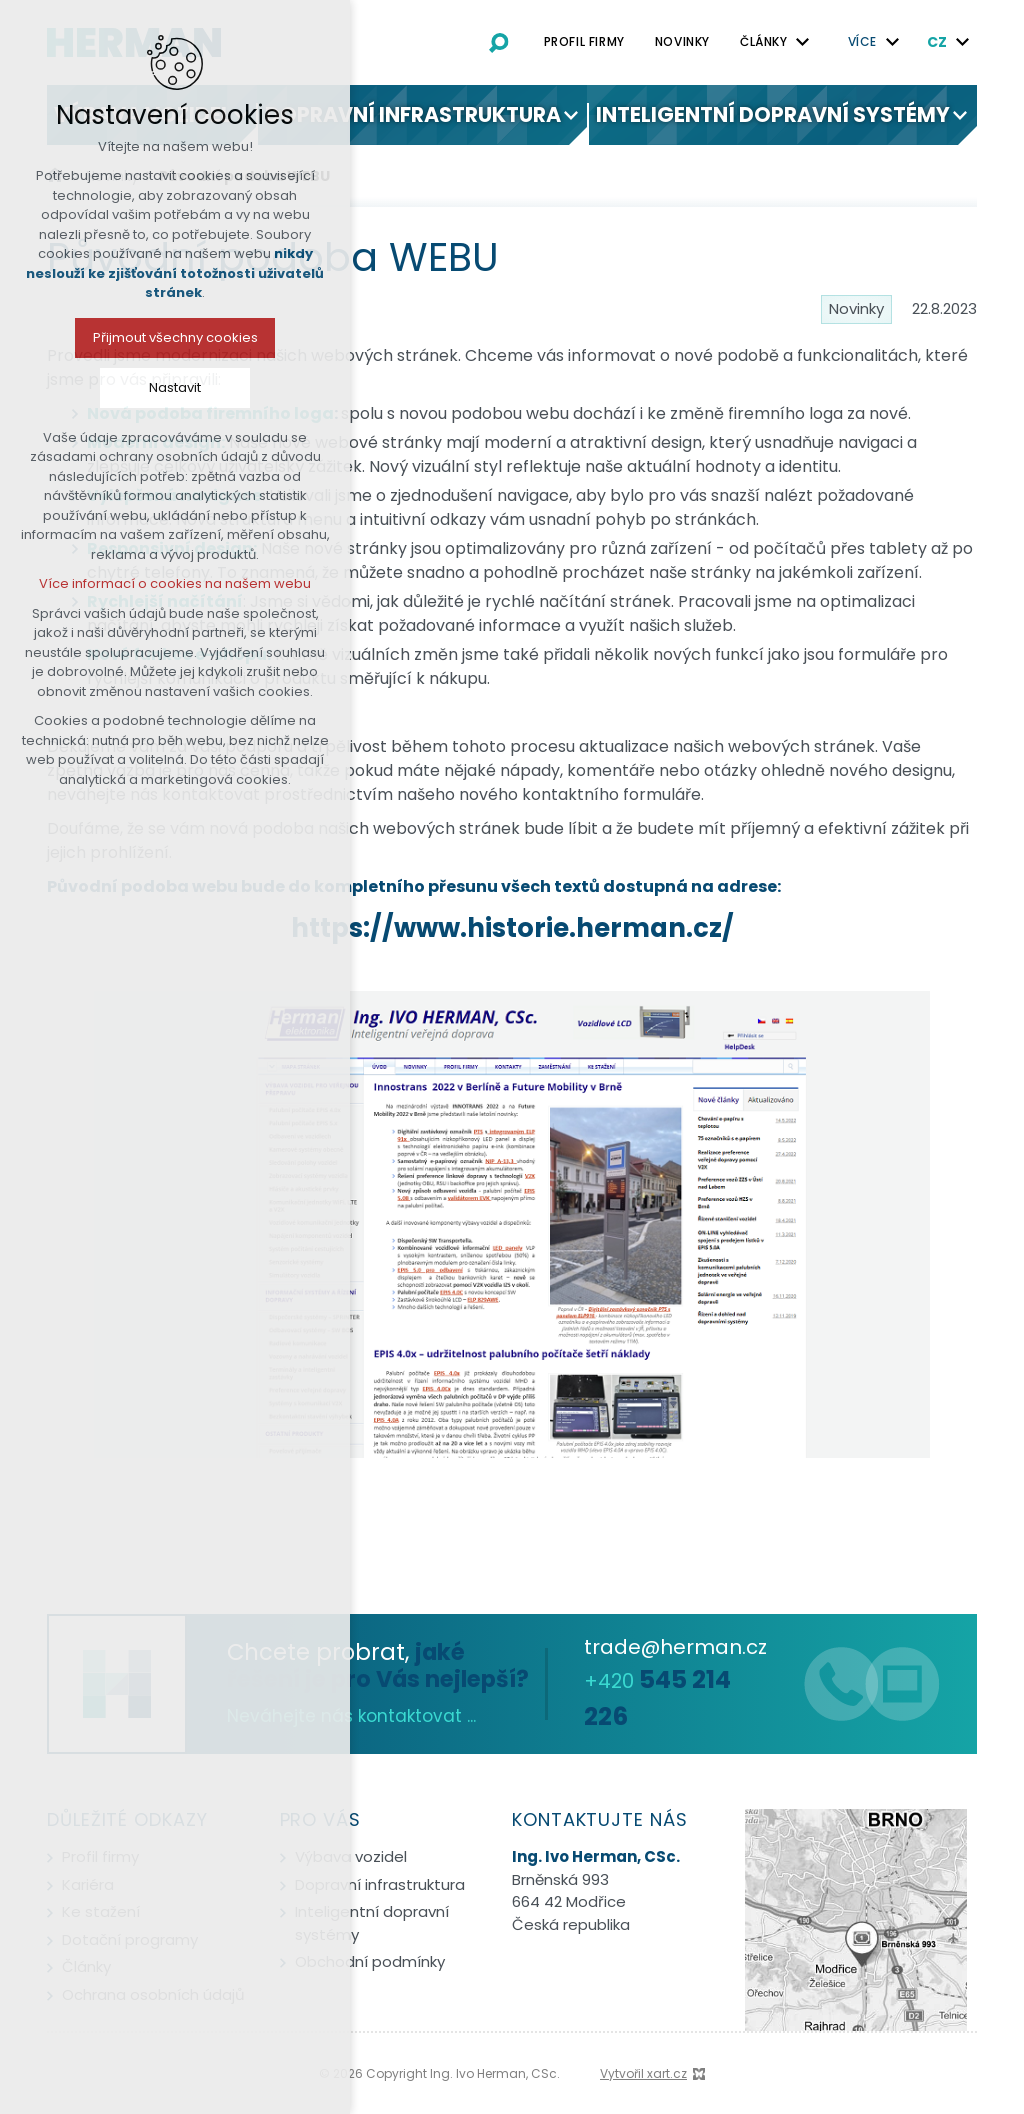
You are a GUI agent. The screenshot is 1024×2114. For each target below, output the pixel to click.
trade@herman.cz (675, 1647)
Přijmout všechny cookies (125, 337)
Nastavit (125, 387)
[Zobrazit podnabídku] (803, 42)
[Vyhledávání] (499, 42)
